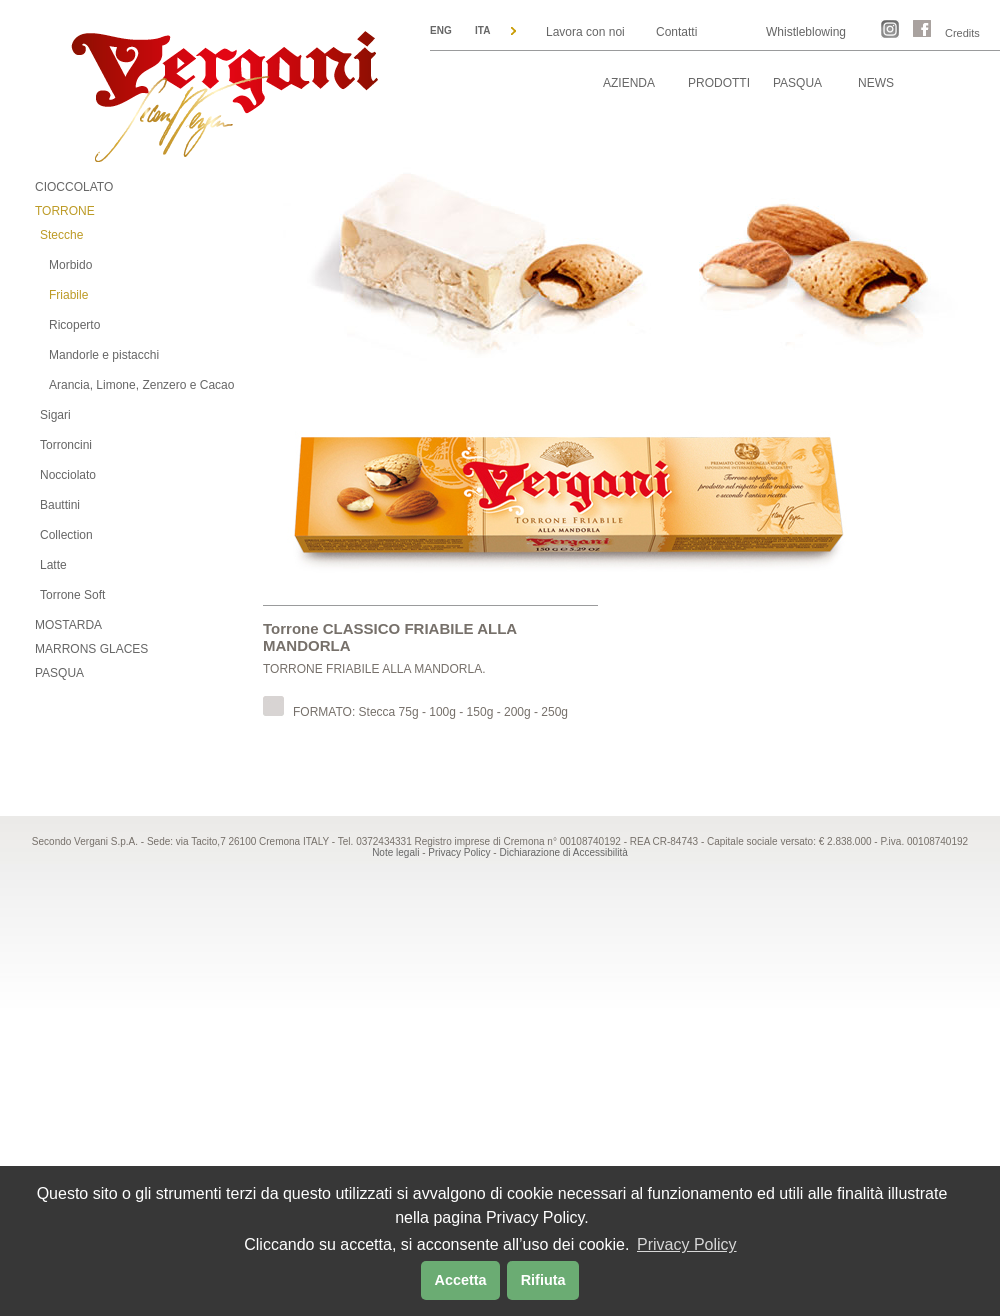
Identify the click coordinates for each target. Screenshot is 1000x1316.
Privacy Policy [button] (687, 1244)
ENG (441, 30)
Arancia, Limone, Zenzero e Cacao (141, 385)
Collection (66, 535)
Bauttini (60, 505)
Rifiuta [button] (543, 1280)
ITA (482, 30)
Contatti (676, 32)
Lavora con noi (585, 32)
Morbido (70, 265)
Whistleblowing (806, 32)
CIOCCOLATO (74, 187)
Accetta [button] (461, 1280)
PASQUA (797, 83)
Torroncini (66, 445)
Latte (53, 565)
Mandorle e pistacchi (104, 355)
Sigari (55, 415)
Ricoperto (74, 325)
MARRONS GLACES (91, 649)
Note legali (395, 852)
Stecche (61, 235)
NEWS (876, 83)
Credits (962, 33)
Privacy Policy (459, 852)
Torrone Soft (72, 595)
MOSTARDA (68, 625)
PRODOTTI (719, 83)
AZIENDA (629, 83)
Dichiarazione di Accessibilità (563, 852)
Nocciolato (68, 475)
